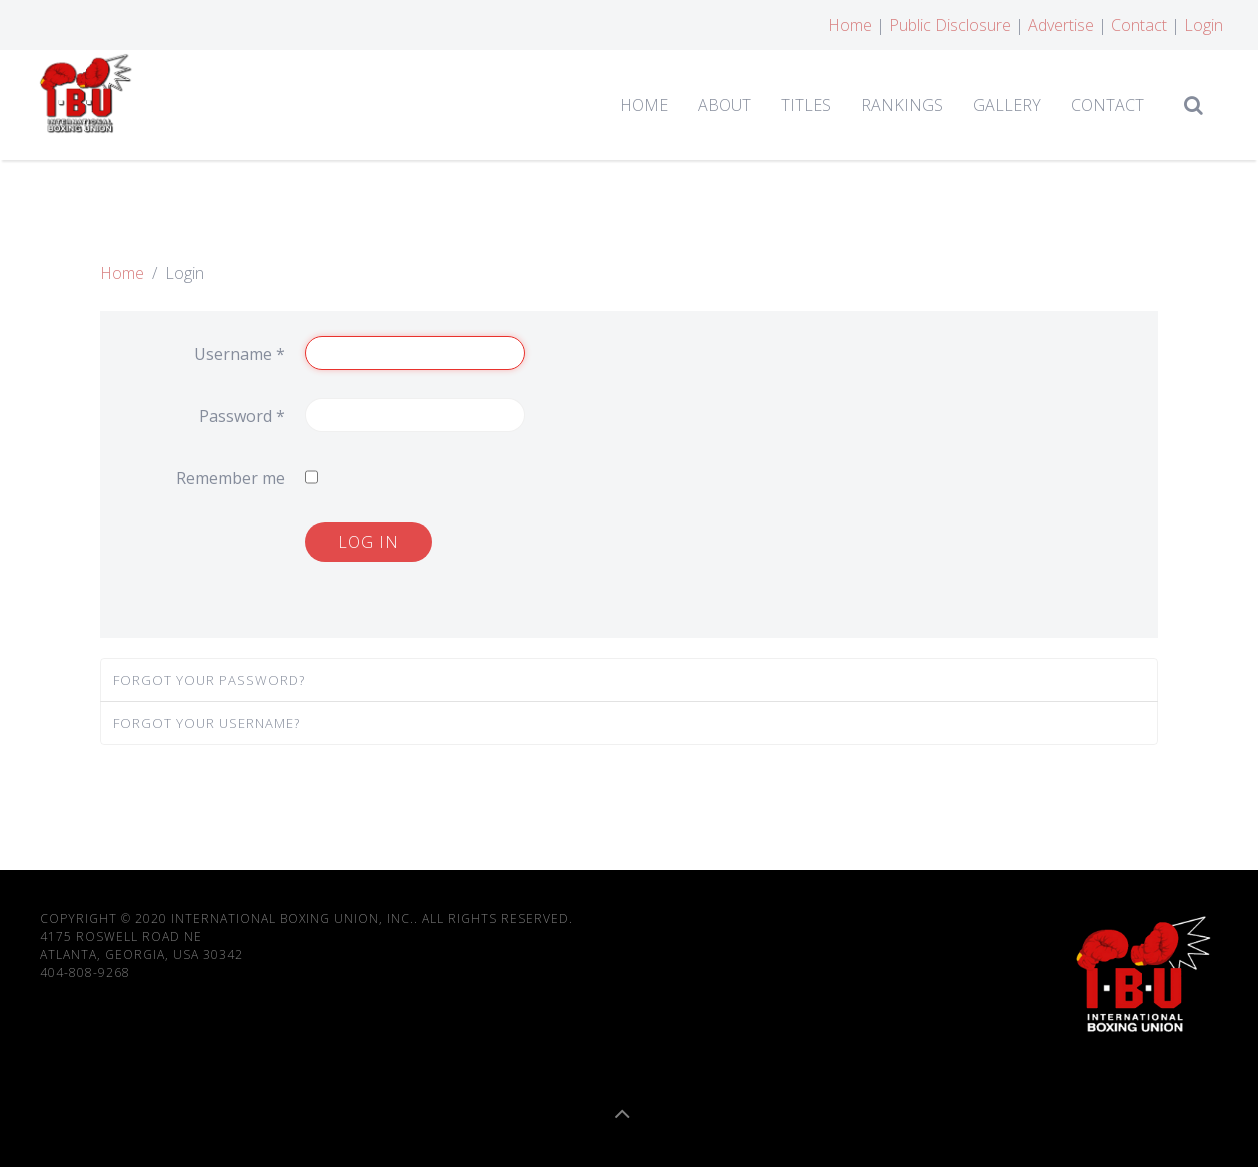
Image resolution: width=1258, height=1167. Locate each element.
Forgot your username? (206, 723)
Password (242, 416)
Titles (806, 105)
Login (1203, 25)
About (724, 105)
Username (239, 354)
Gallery (1007, 105)
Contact (1139, 25)
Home (850, 25)
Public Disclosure (950, 25)
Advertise (1061, 25)
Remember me (230, 478)
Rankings (902, 105)
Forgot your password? (209, 680)
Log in (368, 542)
